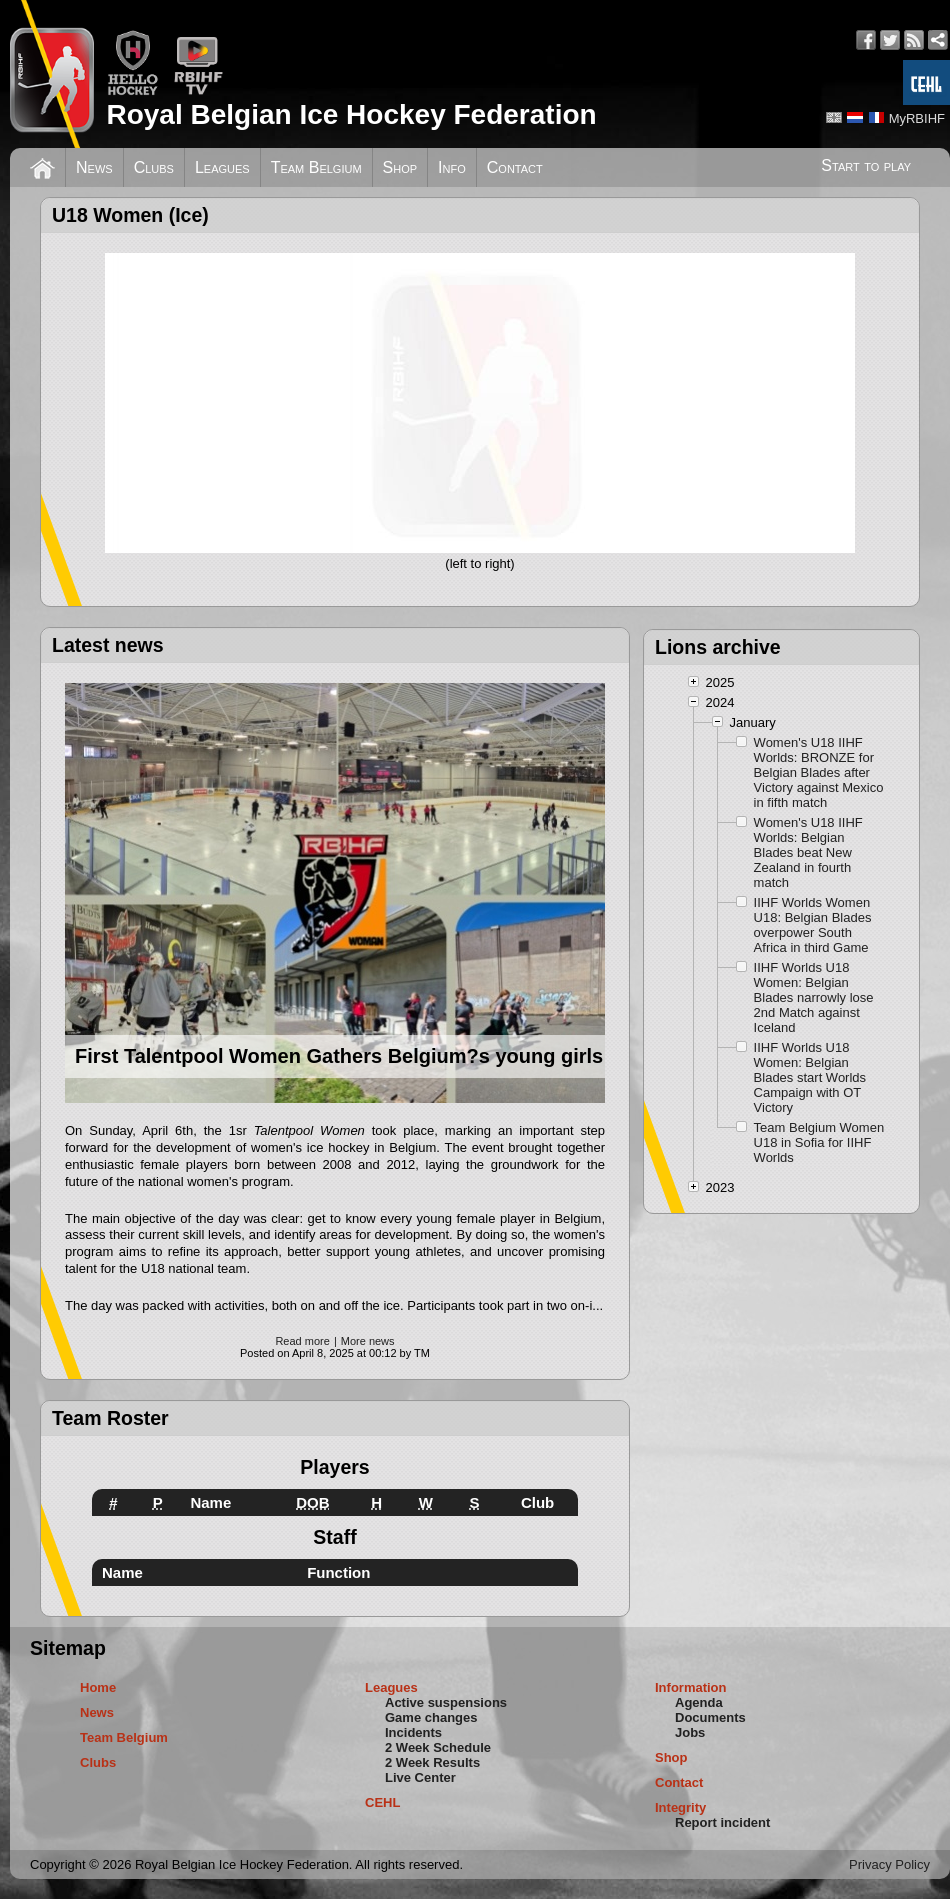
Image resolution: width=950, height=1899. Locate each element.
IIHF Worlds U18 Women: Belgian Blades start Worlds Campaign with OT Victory (810, 1077)
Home (98, 1687)
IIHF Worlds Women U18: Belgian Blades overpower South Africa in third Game (813, 925)
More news (368, 1341)
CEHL (382, 1802)
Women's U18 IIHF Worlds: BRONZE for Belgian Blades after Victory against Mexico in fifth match (819, 772)
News (94, 167)
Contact (515, 167)
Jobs (690, 1732)
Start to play (866, 165)
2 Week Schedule (438, 1747)
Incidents (413, 1732)
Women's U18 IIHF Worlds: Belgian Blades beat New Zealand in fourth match (808, 852)
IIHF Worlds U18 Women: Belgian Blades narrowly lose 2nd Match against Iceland (814, 997)
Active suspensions (446, 1702)
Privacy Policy (889, 1864)
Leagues (222, 167)
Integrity (680, 1807)
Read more (302, 1341)
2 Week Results (432, 1762)
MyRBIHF (917, 118)
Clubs (154, 167)
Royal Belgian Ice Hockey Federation (351, 114)
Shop (400, 167)
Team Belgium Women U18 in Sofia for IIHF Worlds (819, 1142)
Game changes (431, 1717)
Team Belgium (316, 167)
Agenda (699, 1702)
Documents (710, 1717)
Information (691, 1687)
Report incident (722, 1822)
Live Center (420, 1777)
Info (452, 167)
